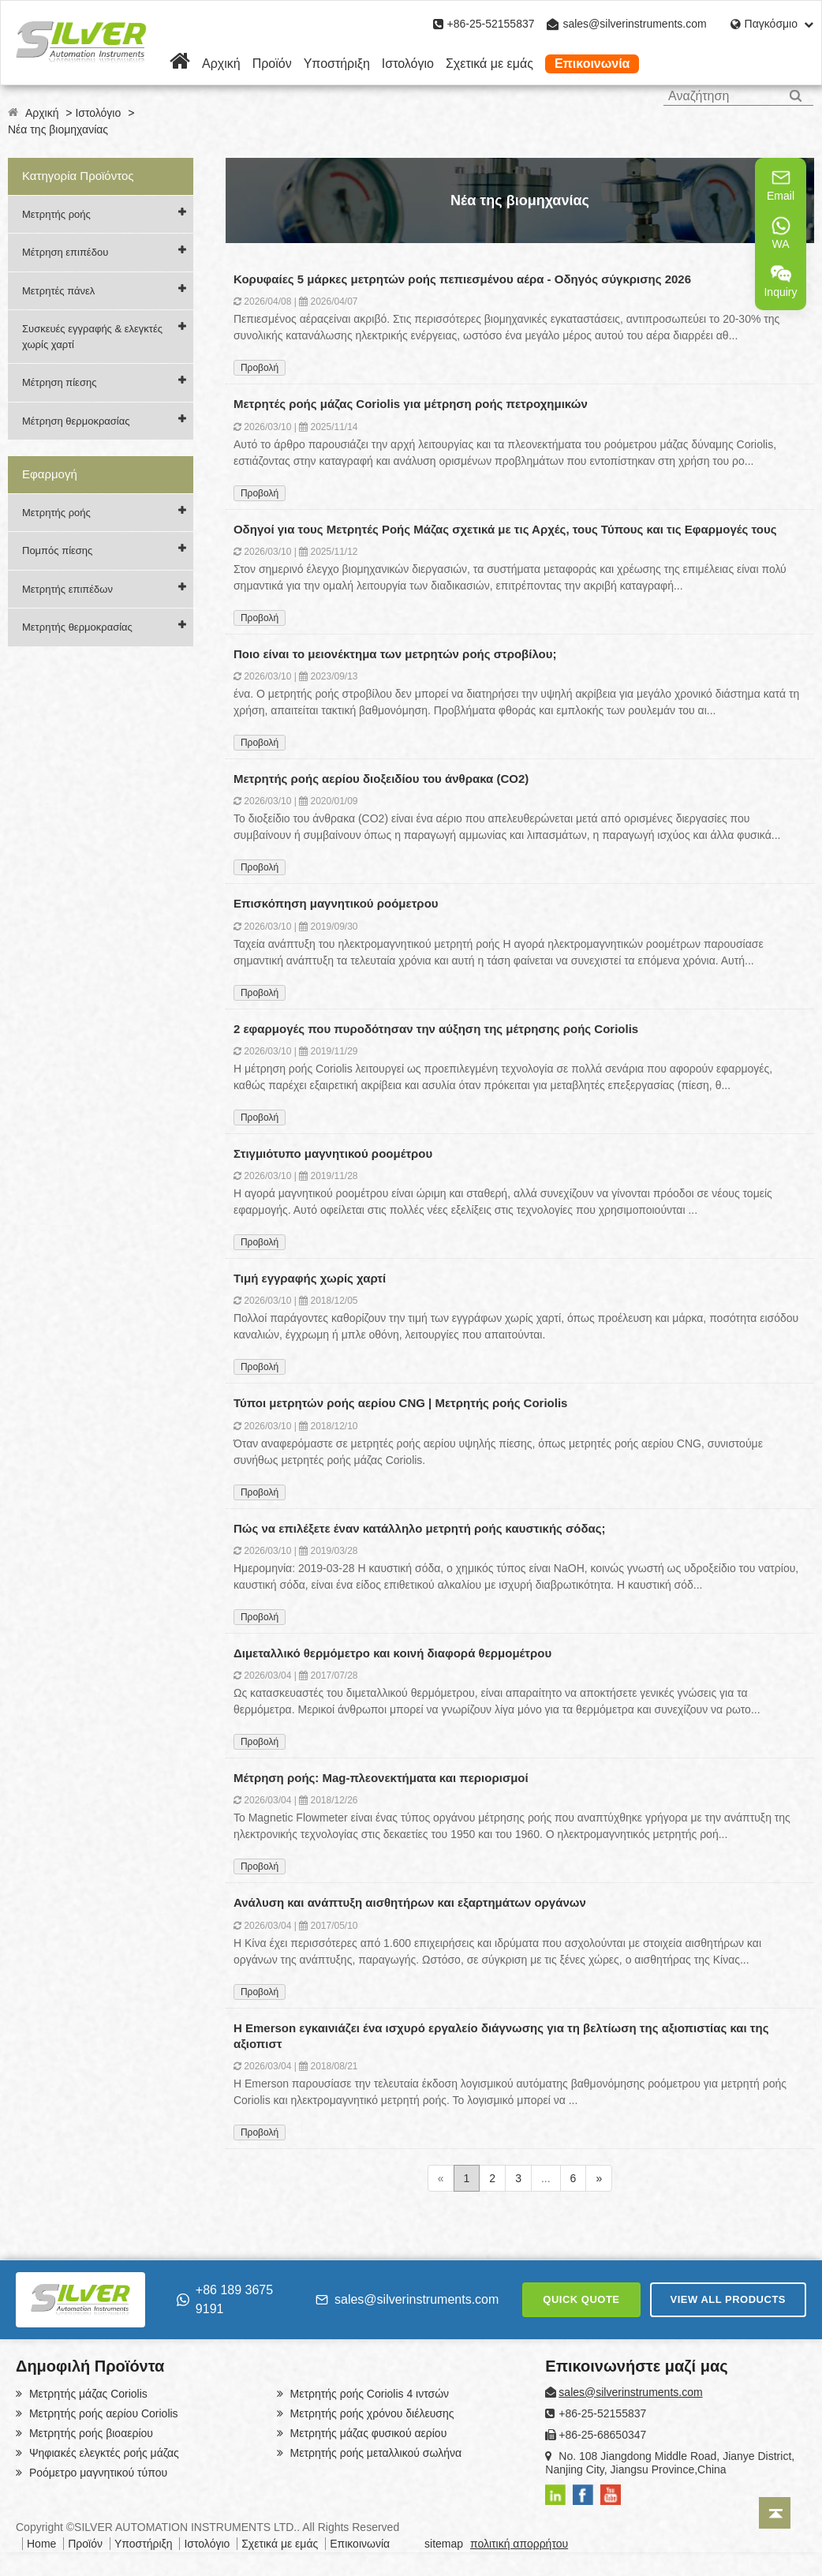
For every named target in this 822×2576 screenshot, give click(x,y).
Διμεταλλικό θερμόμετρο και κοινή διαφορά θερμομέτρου (392, 1653)
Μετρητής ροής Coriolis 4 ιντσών (368, 2393)
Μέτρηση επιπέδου (65, 252)
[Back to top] (774, 2513)
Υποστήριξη (337, 63)
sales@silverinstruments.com (634, 23)
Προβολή (259, 367)
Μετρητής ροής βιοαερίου (89, 2433)
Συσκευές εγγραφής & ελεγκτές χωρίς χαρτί (92, 336)
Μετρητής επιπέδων (67, 589)
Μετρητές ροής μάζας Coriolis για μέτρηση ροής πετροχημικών (411, 403)
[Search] (796, 96)
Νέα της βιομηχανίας (58, 129)
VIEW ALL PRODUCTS (728, 2299)
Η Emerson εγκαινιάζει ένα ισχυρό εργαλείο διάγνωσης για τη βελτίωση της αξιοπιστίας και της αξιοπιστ (501, 2035)
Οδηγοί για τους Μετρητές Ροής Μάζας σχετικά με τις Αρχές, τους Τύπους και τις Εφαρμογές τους (505, 529)
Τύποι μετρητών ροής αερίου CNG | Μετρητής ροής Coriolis (401, 1403)
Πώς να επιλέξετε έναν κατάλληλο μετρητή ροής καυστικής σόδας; (420, 1528)
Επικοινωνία (592, 63)
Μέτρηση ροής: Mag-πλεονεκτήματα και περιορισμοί (381, 1777)
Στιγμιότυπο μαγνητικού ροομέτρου (333, 1153)
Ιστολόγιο (408, 63)
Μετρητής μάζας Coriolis (87, 2393)
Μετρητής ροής (56, 214)
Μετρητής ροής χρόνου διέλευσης (370, 2413)
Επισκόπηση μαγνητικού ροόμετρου (336, 903)
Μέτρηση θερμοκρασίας (76, 421)
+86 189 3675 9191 (225, 2299)
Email (780, 184)
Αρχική (221, 63)
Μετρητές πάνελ (58, 291)
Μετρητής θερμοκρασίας (77, 627)
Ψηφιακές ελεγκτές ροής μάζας (102, 2453)
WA (781, 232)
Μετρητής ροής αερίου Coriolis (102, 2413)
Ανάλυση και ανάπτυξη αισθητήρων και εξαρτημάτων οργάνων (410, 1902)
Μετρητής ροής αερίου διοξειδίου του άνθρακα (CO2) (381, 778)
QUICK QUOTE (581, 2299)
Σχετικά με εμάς (489, 63)
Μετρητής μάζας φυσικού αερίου (367, 2433)
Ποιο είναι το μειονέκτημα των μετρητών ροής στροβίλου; (395, 654)
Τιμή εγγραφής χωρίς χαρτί (310, 1278)
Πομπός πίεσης (57, 550)
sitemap (443, 2543)
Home (41, 2543)
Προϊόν (272, 63)
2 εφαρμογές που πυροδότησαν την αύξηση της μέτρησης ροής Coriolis (436, 1028)
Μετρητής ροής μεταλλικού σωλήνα (374, 2453)
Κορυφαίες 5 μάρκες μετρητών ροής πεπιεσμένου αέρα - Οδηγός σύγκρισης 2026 (462, 279)
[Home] (180, 63)
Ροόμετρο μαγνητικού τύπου (96, 2472)
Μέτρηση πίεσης (59, 382)
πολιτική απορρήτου (519, 2543)
